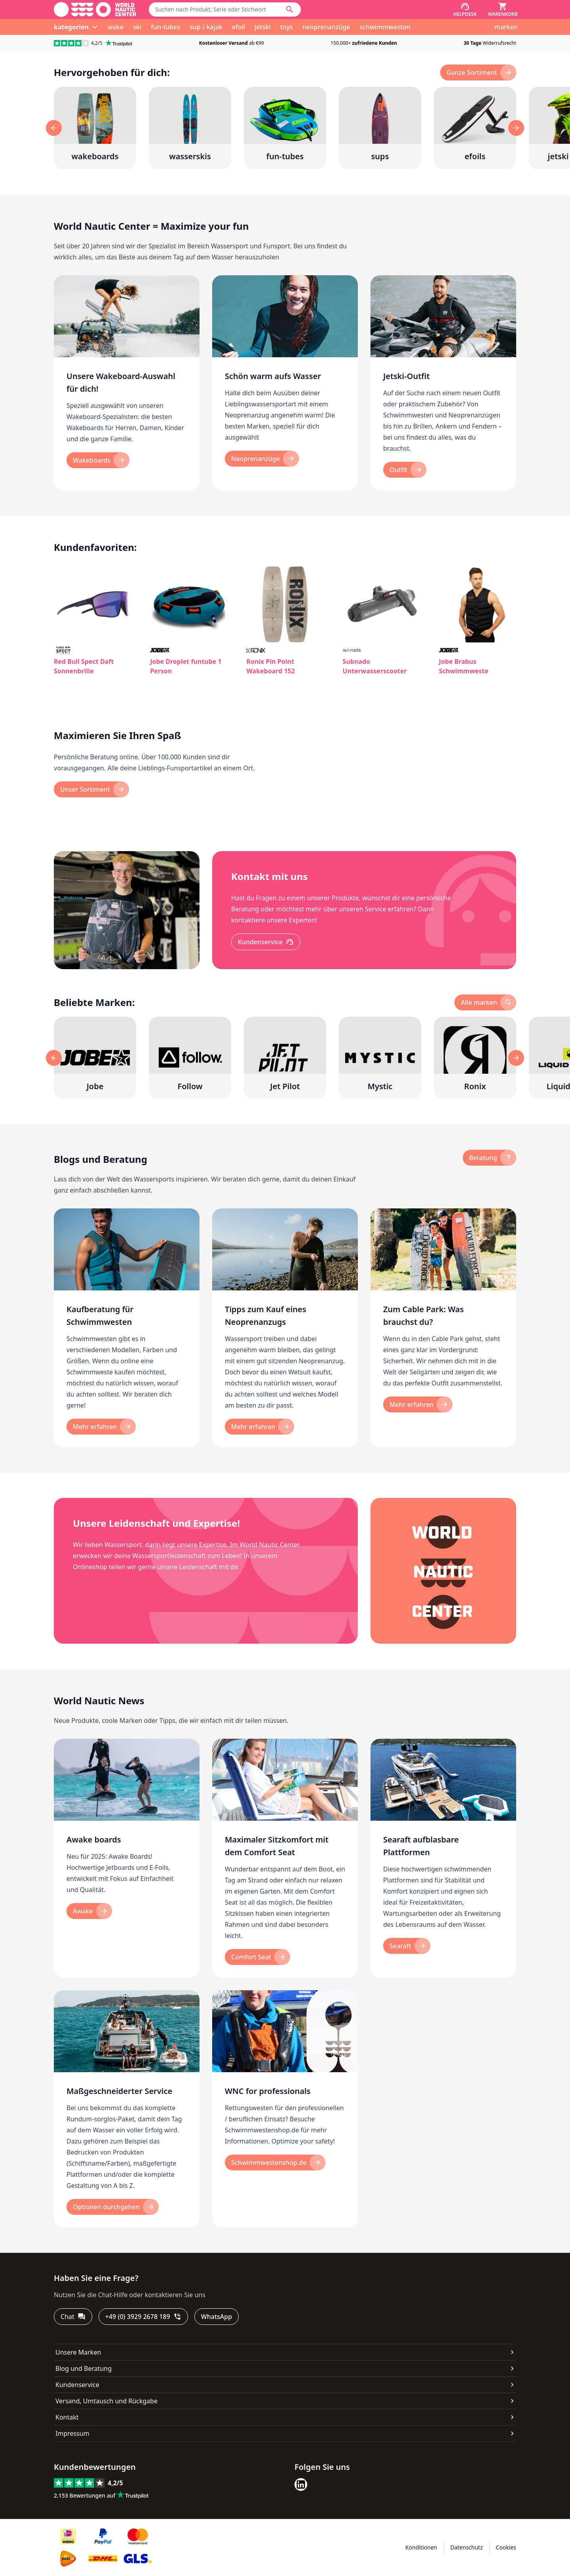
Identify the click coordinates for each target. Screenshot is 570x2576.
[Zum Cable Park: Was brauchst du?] (443, 1327)
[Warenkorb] (502, 9)
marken (506, 27)
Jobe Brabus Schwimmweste (463, 666)
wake (116, 27)
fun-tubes (165, 27)
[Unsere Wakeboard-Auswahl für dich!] (127, 382)
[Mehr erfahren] (101, 1427)
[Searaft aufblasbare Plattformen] (443, 1858)
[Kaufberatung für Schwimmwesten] (127, 1327)
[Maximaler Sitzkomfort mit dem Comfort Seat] (285, 1858)
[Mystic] (380, 1058)
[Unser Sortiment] (91, 789)
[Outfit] (404, 470)
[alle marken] (485, 1002)
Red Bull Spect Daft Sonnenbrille (84, 666)
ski (137, 27)
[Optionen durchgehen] (112, 2207)
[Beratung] (489, 1158)
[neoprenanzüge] (262, 459)
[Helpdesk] (465, 9)
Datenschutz (466, 2547)
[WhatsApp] (216, 2316)
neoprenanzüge (326, 27)
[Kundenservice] (265, 942)
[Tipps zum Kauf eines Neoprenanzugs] (285, 1327)
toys (286, 27)
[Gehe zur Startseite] (95, 9)
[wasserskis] (190, 128)
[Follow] (190, 1058)
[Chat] (73, 2316)
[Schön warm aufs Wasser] (285, 382)
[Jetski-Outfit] (443, 382)
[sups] (380, 128)
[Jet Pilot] (285, 1058)
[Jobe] (95, 1058)
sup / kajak (206, 27)
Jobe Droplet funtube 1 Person (186, 666)
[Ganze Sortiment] (478, 72)
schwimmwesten (384, 27)
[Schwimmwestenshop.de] (275, 2162)
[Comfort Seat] (257, 1957)
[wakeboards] (95, 128)
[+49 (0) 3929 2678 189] (143, 2316)
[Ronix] (475, 1058)
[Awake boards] (127, 1858)
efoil (238, 27)
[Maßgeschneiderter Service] (127, 2108)
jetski (263, 27)
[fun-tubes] (285, 128)
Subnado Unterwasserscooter (375, 666)
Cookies (506, 2547)
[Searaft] (406, 1946)
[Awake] (89, 1911)
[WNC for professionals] (285, 2108)
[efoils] (475, 128)
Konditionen (421, 2547)
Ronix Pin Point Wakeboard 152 (270, 666)
